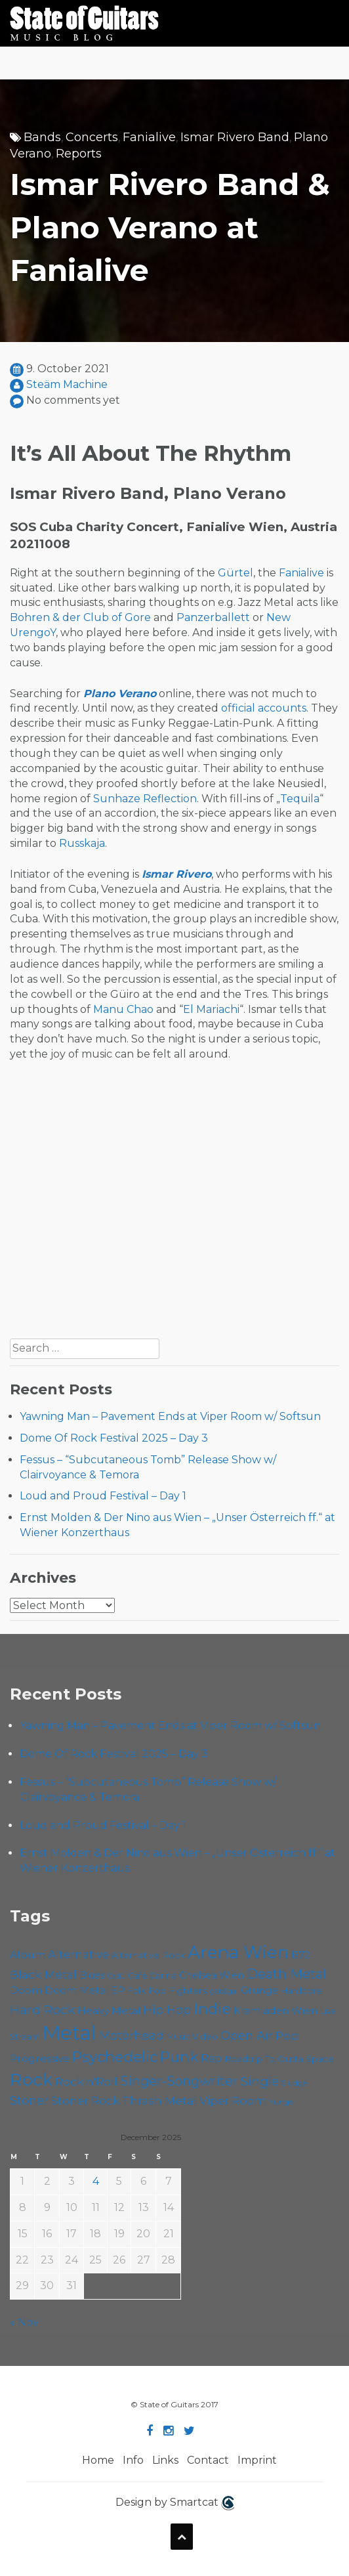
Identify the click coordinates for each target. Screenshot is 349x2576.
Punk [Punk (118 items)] (179, 2056)
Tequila (299, 798)
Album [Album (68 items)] (27, 1954)
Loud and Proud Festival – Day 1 (103, 1496)
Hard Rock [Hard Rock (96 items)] (42, 2009)
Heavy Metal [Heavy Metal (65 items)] (108, 2010)
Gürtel (235, 573)
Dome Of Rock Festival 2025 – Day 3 (114, 1438)
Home (98, 2460)
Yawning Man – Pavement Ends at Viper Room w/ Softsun (170, 1416)
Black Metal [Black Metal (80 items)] (43, 1974)
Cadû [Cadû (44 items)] (116, 1976)
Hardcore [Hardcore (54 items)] (301, 1990)
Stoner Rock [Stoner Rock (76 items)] (85, 2100)
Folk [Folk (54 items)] (136, 1990)
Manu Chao (123, 1009)
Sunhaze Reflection (145, 798)
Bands (42, 137)
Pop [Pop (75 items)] (287, 2035)
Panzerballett (213, 617)
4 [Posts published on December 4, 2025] (95, 2181)
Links (165, 2460)
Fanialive (149, 137)
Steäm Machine (67, 384)
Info (133, 2460)
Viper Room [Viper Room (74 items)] (232, 2100)
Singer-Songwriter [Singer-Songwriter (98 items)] (179, 2081)
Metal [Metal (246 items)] (69, 2032)
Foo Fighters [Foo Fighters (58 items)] (177, 1990)
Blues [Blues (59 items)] (92, 1975)
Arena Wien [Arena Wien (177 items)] (238, 1952)
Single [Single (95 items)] (260, 2081)
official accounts (263, 708)
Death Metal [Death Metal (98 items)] (286, 1974)
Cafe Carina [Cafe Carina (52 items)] (152, 1976)
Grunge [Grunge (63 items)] (259, 1990)
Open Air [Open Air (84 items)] (246, 2035)
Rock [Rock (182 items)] (31, 2079)
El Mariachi (211, 1009)
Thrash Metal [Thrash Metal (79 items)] (159, 2100)
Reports (79, 153)
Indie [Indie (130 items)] (212, 2009)
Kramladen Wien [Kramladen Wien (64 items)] (276, 2011)
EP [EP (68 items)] (118, 1990)
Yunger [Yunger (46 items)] (282, 2102)
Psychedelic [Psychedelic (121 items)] (114, 2056)
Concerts (92, 137)
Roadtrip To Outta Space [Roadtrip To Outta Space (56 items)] (279, 2058)
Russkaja (82, 843)
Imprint (257, 2460)
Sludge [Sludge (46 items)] (293, 2083)
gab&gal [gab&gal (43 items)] (224, 1991)
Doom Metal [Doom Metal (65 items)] (76, 1990)
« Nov (24, 2322)
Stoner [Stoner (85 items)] (29, 2100)
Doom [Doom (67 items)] (26, 1990)
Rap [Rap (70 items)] (211, 2058)
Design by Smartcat (174, 2503)
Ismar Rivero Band (234, 137)
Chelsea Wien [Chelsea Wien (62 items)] (211, 1975)
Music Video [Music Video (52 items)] (192, 2037)
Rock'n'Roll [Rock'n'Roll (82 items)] (86, 2081)
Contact (208, 2460)
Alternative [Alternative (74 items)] (78, 1954)
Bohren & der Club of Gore (80, 617)
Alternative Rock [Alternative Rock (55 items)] (148, 1955)
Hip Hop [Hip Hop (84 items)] (167, 2010)
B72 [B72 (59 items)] (300, 1955)
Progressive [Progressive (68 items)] (40, 2058)
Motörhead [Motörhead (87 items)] (131, 2035)
